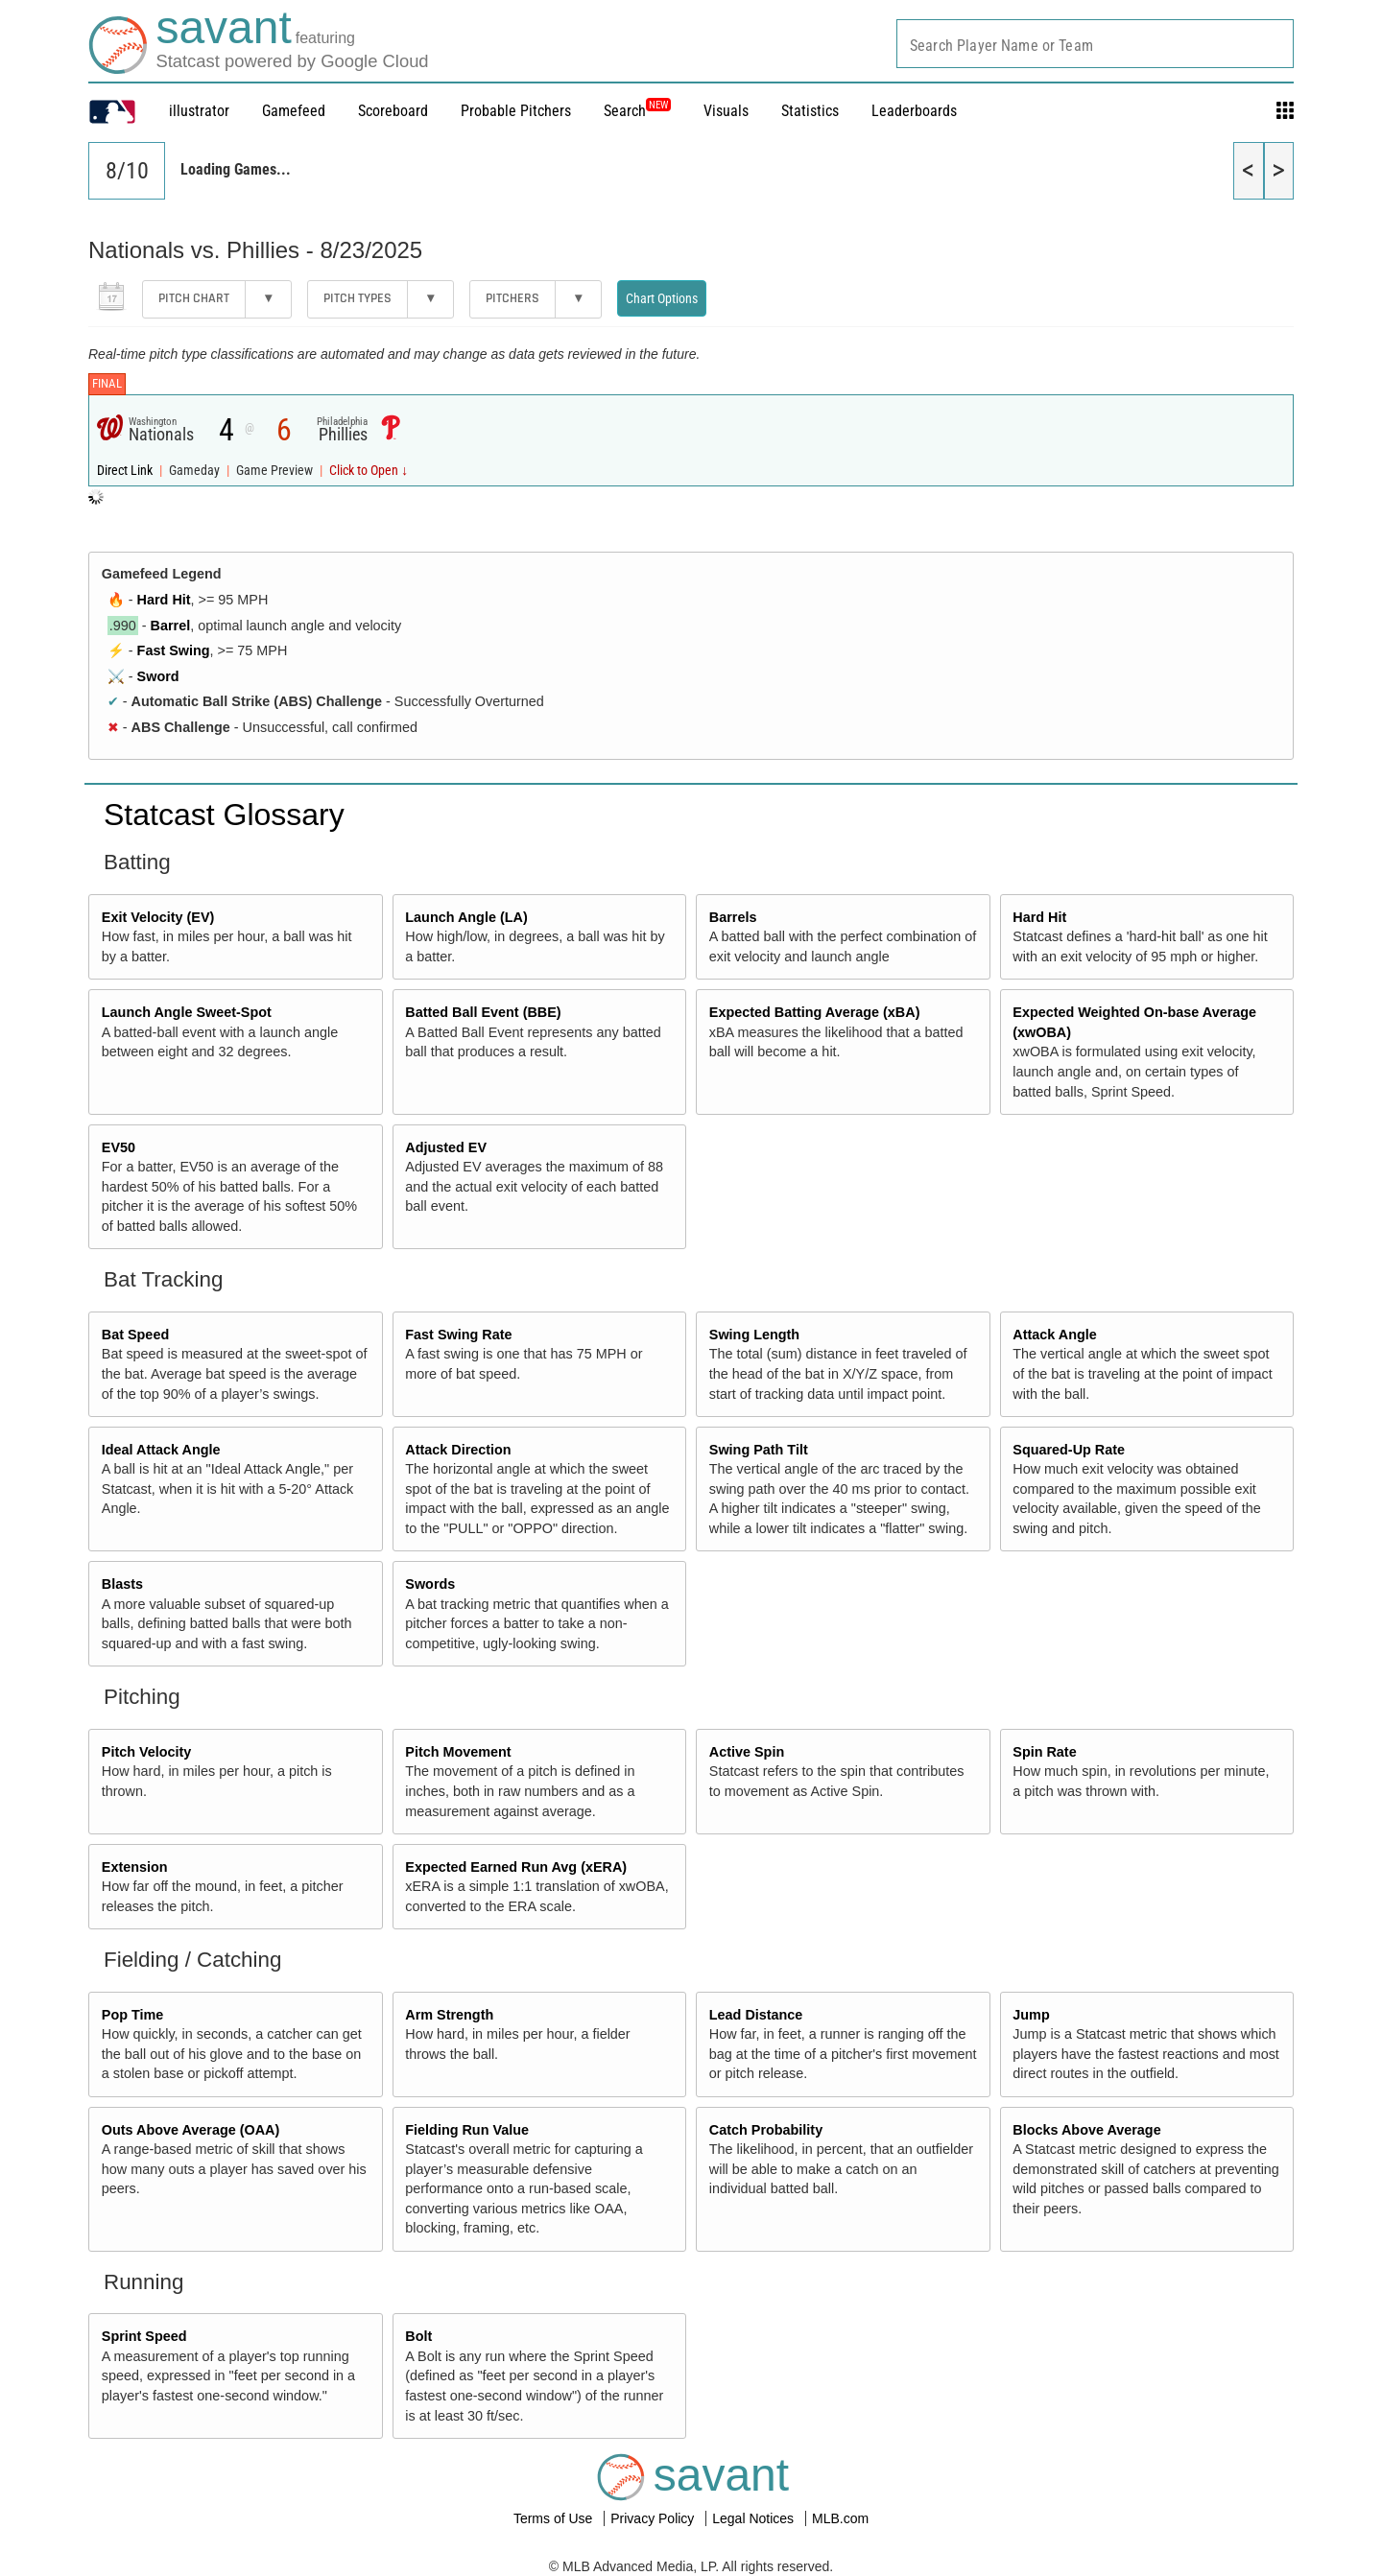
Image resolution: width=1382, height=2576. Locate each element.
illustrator (199, 111)
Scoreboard (393, 111)
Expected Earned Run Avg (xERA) (516, 1867)
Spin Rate (1044, 1752)
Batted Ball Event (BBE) (482, 1012)
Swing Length (754, 1334)
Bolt (418, 2336)
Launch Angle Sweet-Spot (187, 1012)
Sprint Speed (144, 2336)
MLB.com (840, 2518)
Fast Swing (173, 650)
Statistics (810, 111)
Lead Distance (756, 2014)
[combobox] (1095, 43)
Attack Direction (458, 1449)
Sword (158, 676)
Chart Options (662, 298)
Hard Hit (164, 599)
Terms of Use (554, 2518)
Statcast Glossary (224, 814)
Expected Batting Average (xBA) (814, 1012)
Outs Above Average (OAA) (191, 2130)
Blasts (122, 1584)
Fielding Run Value (467, 2130)
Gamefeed (293, 111)
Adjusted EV (446, 1147)
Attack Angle (1054, 1334)
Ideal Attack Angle (161, 1449)
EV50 (118, 1147)
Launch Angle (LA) (466, 917)
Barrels (733, 917)
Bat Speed (135, 1334)
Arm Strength (449, 2014)
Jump (1031, 2014)
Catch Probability (765, 2130)
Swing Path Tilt (758, 1449)
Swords (430, 1584)
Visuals (726, 111)
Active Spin (746, 1752)
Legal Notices (755, 2518)
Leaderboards (914, 111)
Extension (135, 1867)
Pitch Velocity (147, 1752)
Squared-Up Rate (1069, 1449)
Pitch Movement (458, 1752)
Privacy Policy (654, 2518)
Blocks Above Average (1086, 2130)
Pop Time (133, 2014)
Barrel (171, 625)
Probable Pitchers (516, 111)
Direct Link (126, 470)
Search (637, 111)
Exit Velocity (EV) (158, 917)
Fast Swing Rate (458, 1334)
